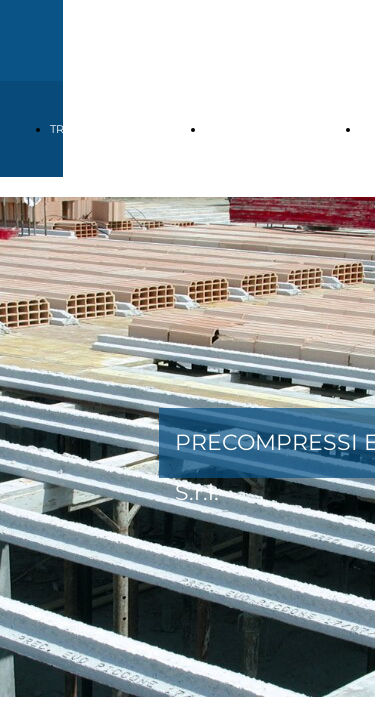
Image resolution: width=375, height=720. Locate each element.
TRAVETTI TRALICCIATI (111, 129)
